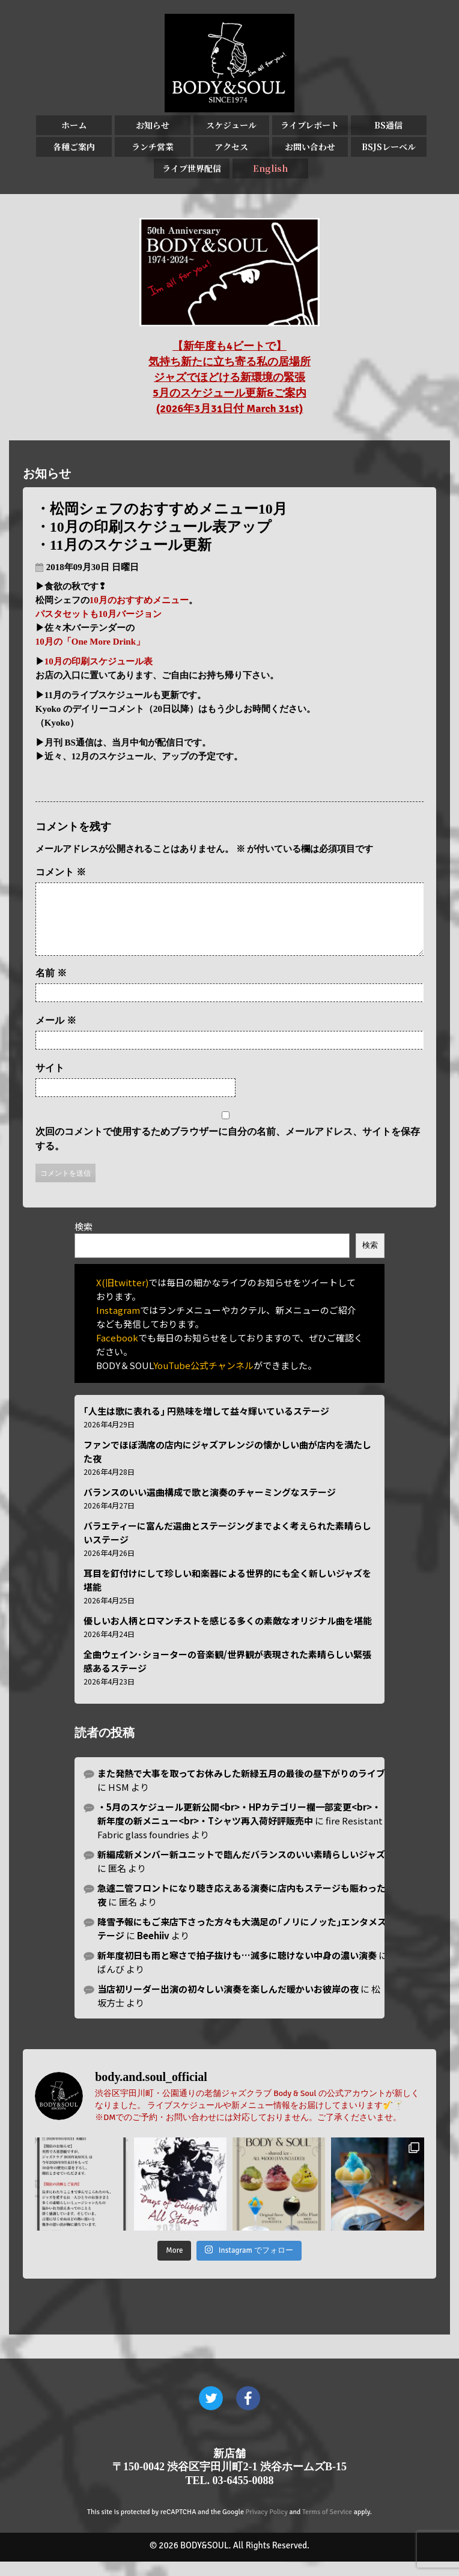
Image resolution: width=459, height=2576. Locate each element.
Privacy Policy (267, 2526)
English (270, 168)
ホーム (74, 125)
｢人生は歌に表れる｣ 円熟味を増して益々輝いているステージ (206, 1425)
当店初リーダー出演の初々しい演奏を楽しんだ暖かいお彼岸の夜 (228, 2003)
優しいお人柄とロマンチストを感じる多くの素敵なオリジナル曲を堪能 (228, 1635)
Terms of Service (327, 2526)
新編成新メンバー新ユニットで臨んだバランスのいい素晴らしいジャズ (241, 1868)
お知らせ (152, 125)
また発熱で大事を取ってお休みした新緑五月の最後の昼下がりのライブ (241, 1787)
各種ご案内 (74, 147)
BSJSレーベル (389, 147)
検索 (83, 1241)
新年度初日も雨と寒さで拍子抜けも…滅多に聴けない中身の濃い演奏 (237, 1969)
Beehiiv (153, 1949)
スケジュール (231, 125)
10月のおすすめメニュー (139, 600)
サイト (49, 1082)
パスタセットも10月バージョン (98, 614)
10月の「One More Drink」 (90, 641)
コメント (60, 872)
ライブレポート (310, 125)
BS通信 (388, 125)
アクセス (231, 147)
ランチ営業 (153, 147)
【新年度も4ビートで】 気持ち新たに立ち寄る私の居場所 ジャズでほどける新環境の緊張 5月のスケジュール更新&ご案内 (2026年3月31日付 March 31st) (229, 377)
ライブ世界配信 (191, 168)
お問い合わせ (310, 147)
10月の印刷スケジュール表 (98, 661)
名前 (51, 987)
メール (55, 1035)
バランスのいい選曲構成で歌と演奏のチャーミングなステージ (210, 1506)
